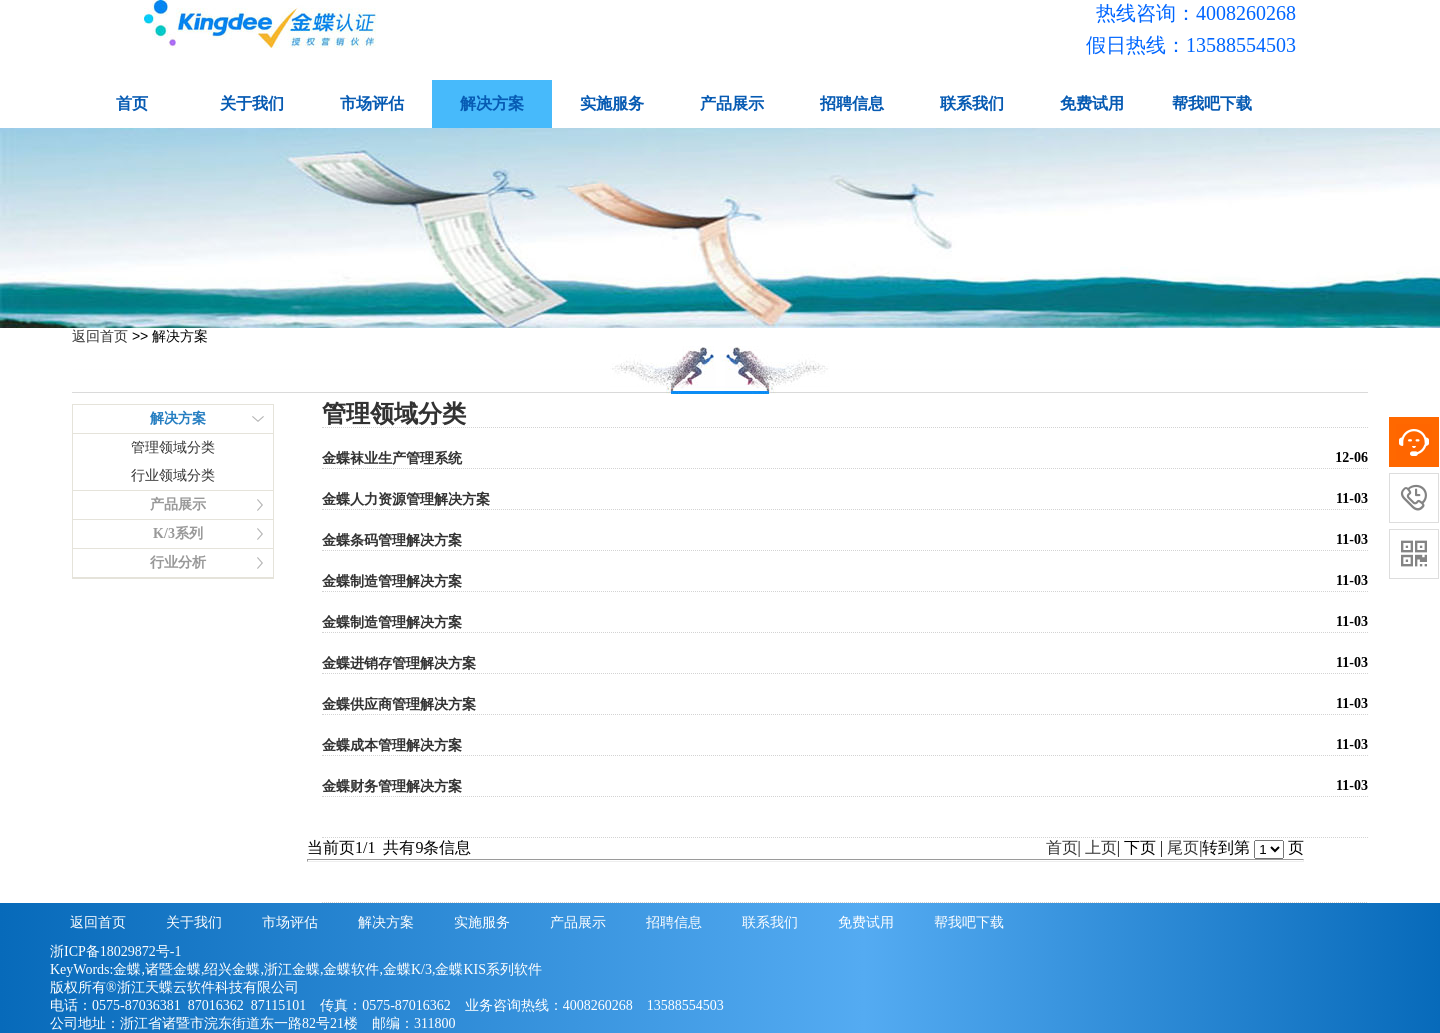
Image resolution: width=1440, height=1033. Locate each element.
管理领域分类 (173, 447)
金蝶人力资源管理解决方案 (406, 499)
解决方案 (492, 103)
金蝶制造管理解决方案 (392, 581)
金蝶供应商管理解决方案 (399, 704)
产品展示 (732, 103)
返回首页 (100, 336)
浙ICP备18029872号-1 (115, 951)
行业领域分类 (173, 475)
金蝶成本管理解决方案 (392, 745)
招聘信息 (852, 103)
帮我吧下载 (1212, 103)
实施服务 (612, 103)
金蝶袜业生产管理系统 (392, 458)
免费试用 (1092, 103)
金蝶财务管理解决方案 (392, 786)
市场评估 (372, 103)
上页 (1101, 847)
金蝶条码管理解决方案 (392, 540)
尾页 (1183, 847)
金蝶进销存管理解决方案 (399, 663)
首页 (132, 103)
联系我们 (972, 103)
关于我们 (252, 103)
